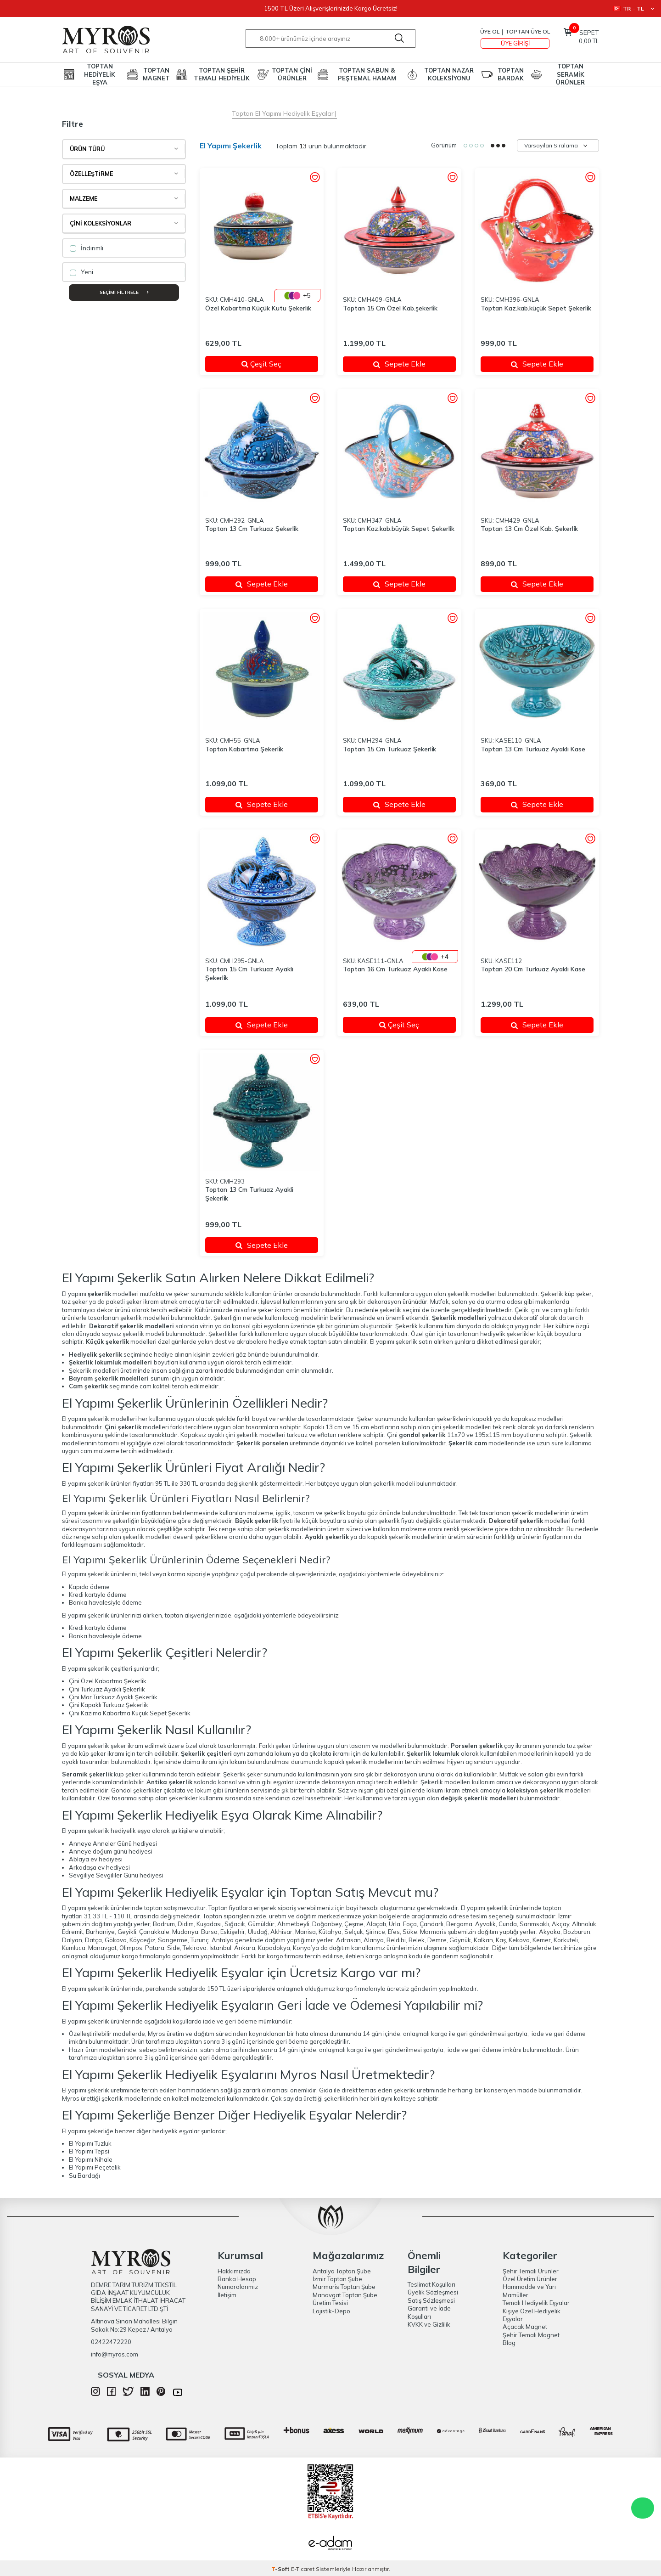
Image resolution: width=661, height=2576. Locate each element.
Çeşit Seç (274, 363)
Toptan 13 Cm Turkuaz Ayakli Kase (533, 749)
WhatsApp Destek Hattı (642, 2508)
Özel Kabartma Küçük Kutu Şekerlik (258, 308)
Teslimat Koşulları (431, 2284)
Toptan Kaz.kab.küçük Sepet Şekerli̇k (536, 308)
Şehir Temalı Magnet (531, 2335)
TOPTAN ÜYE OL (527, 31)
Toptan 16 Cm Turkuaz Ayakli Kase (395, 969)
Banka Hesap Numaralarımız (238, 2282)
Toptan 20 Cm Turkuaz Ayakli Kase (533, 969)
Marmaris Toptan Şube (344, 2286)
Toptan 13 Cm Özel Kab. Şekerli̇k (529, 528)
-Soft (281, 2568)
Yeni (81, 272)
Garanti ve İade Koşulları (429, 2312)
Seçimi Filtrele (124, 292)
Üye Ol (489, 31)
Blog (509, 2342)
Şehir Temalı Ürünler (531, 2271)
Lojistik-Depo (331, 2311)
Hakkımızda (234, 2271)
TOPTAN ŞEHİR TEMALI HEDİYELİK (222, 74)
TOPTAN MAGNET (156, 74)
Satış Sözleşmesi (431, 2300)
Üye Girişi (515, 43)
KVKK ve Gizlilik (429, 2324)
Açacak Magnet (525, 2326)
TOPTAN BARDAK (511, 74)
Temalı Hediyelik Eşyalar (536, 2302)
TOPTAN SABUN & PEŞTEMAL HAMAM (367, 74)
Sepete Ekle (399, 363)
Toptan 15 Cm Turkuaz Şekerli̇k (389, 749)
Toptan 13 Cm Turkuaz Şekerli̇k (251, 528)
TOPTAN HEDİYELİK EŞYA (99, 74)
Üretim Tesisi (330, 2302)
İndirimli (86, 248)
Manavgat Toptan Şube (345, 2295)
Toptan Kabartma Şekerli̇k (244, 749)
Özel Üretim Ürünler (530, 2279)
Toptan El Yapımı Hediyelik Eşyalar (283, 113)
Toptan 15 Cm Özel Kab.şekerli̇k (390, 308)
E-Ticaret (302, 2568)
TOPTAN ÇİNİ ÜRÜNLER (292, 74)
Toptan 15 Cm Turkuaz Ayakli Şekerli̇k (249, 973)
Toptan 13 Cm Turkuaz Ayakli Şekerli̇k (249, 1193)
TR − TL (633, 8)
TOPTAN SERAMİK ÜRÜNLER (570, 74)
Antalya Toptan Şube (342, 2271)
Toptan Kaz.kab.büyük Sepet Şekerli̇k (398, 528)
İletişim (227, 2295)
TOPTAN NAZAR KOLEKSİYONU (449, 74)
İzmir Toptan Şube (337, 2279)
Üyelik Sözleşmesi (433, 2292)
